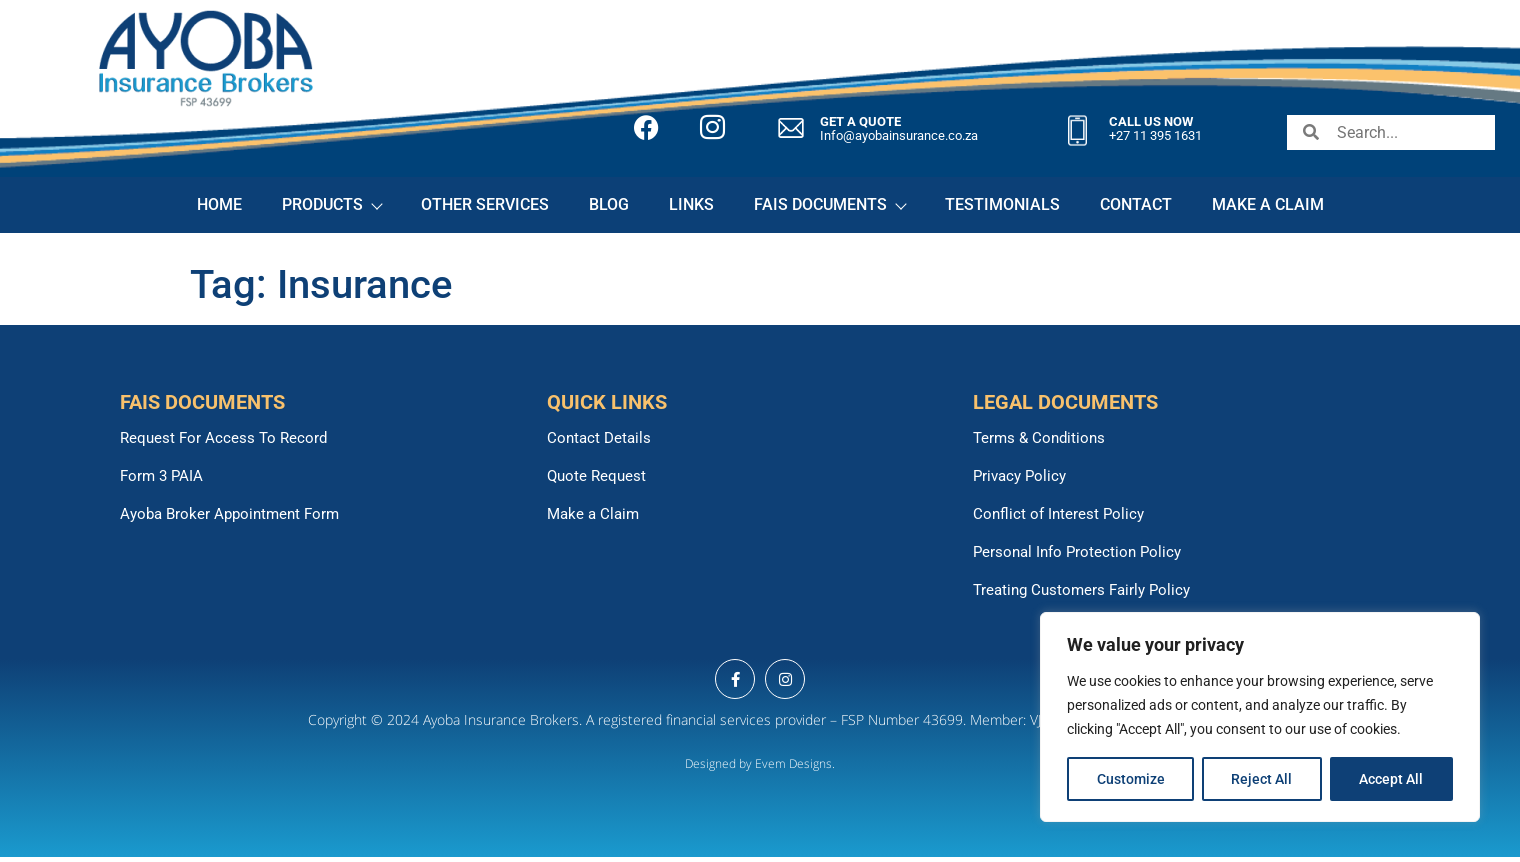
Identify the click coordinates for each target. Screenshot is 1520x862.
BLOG (609, 204)
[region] (1260, 717)
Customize (1131, 779)
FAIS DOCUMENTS (829, 204)
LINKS (691, 204)
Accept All (1392, 779)
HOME (219, 204)
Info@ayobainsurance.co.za (899, 135)
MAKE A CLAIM (1268, 204)
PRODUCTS (331, 204)
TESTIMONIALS (1002, 204)
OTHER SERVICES (485, 204)
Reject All (1262, 779)
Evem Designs (793, 763)
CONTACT (1136, 204)
